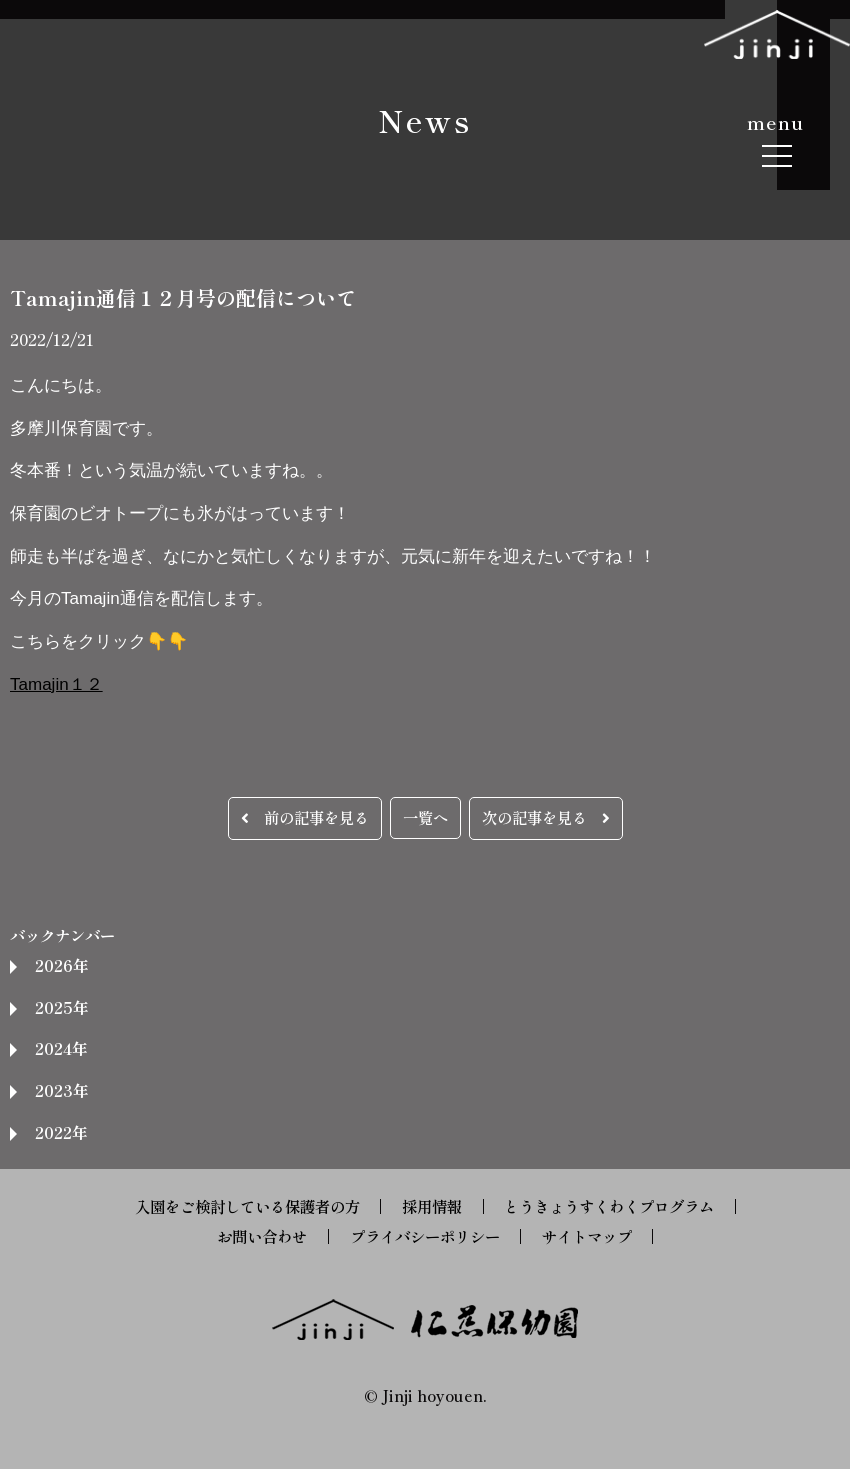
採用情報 (432, 1206)
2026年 (61, 965)
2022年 (61, 1132)
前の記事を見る (305, 817)
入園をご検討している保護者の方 (247, 1206)
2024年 (61, 1048)
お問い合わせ (262, 1236)
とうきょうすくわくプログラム (609, 1206)
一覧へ (425, 817)
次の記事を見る (546, 817)
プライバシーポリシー (425, 1236)
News (425, 119)
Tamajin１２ (56, 684)
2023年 (61, 1090)
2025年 (61, 1007)
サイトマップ (587, 1236)
